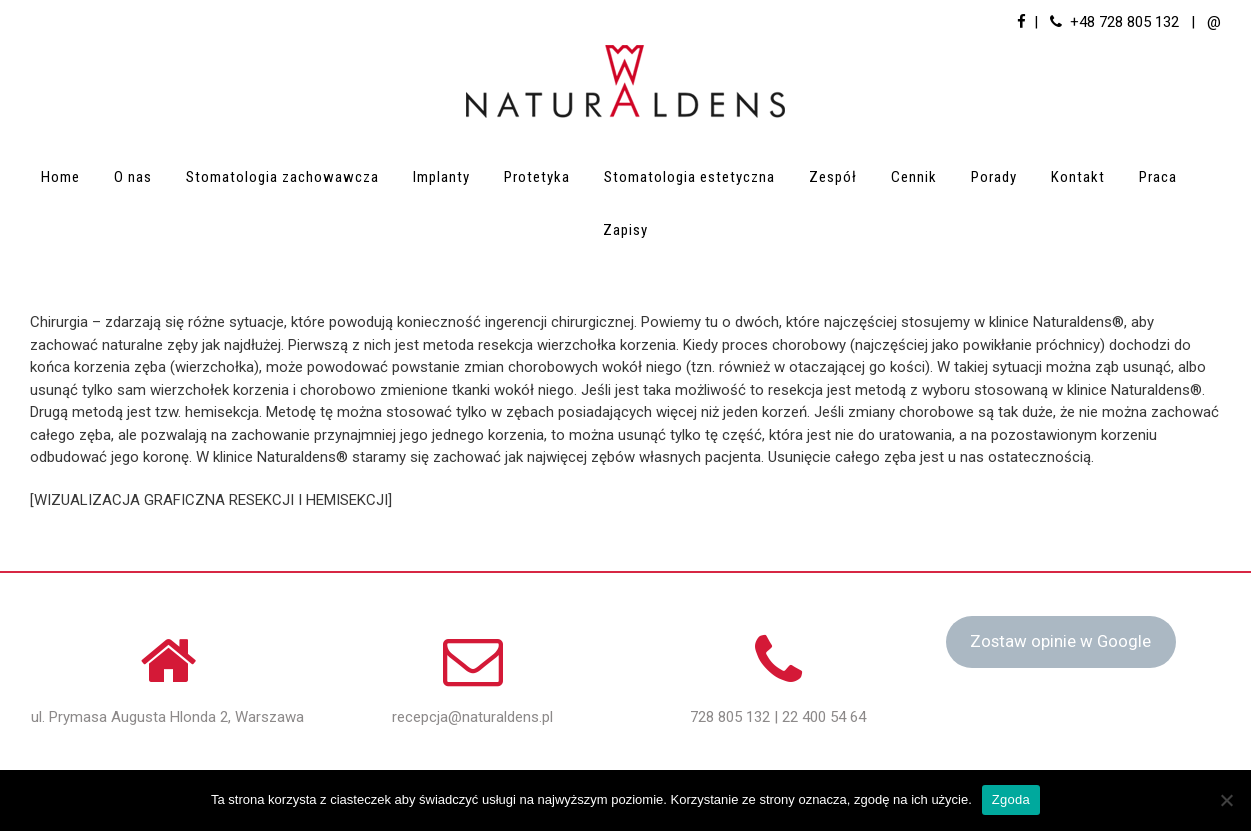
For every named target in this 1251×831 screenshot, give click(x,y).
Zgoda (1011, 799)
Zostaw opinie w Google (1060, 641)
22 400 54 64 (824, 717)
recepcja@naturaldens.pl (472, 717)
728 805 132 (730, 717)
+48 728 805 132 (1124, 22)
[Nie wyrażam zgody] (1226, 800)
